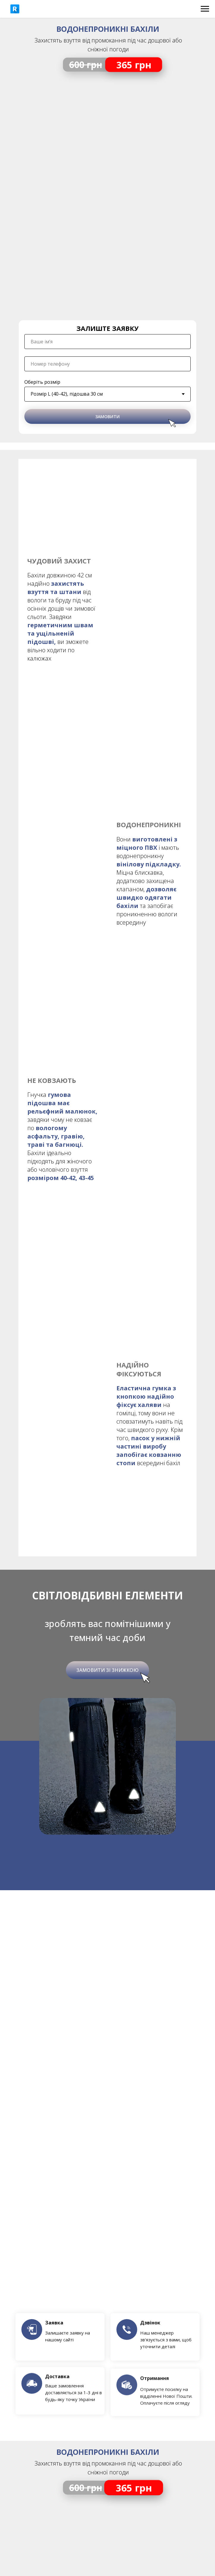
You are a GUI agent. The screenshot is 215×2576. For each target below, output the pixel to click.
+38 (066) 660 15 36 (107, 2305)
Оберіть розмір (42, 382)
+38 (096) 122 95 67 (107, 2295)
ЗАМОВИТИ (107, 416)
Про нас (108, 2357)
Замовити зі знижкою (107, 1046)
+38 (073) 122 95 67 (107, 2286)
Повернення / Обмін (107, 2347)
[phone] (107, 363)
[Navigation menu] (205, 9)
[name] (107, 341)
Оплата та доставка (107, 2338)
